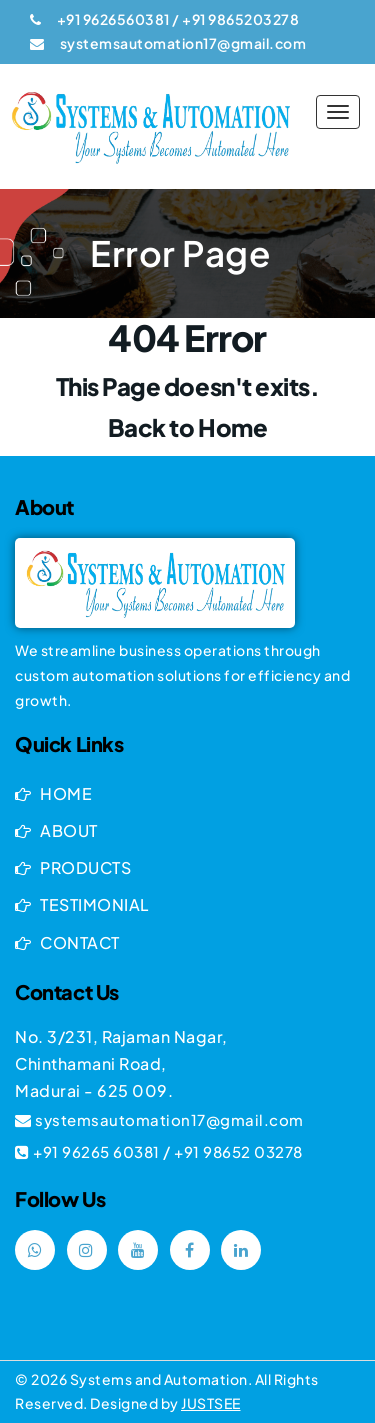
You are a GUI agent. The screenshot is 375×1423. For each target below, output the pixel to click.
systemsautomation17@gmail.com (169, 1119)
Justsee (211, 1403)
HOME (53, 793)
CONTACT (67, 942)
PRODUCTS (73, 867)
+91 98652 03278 (238, 1151)
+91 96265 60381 (96, 1151)
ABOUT (56, 830)
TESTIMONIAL (82, 904)
